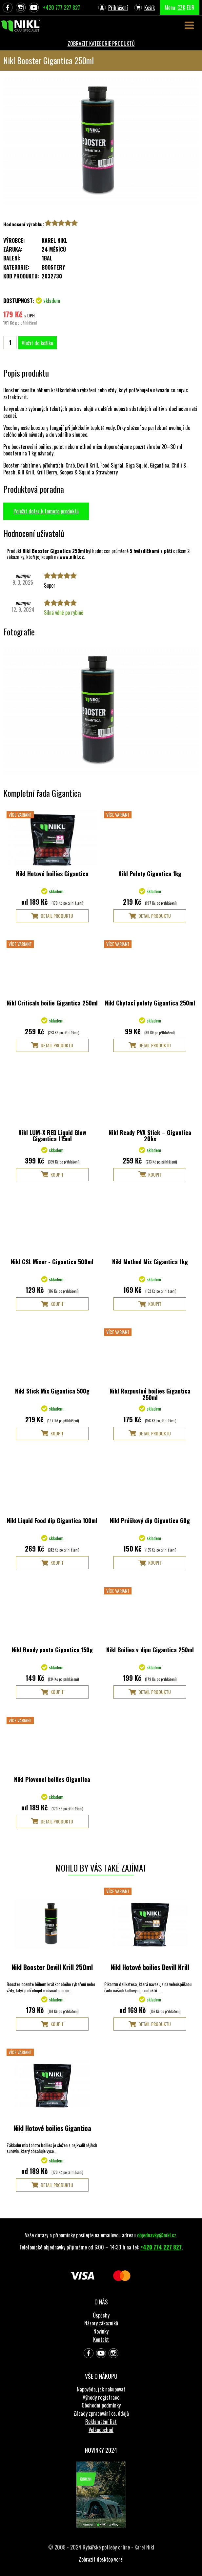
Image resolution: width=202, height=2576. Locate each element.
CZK (181, 7)
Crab (70, 465)
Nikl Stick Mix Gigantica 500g (52, 1391)
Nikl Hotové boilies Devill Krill (150, 1967)
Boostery (53, 267)
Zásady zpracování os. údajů (101, 2413)
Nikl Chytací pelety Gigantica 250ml (150, 1003)
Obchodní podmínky (101, 2405)
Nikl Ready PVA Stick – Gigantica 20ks (150, 1135)
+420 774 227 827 (161, 2247)
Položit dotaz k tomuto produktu (46, 511)
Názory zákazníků (101, 2323)
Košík (149, 7)
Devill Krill (87, 465)
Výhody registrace (101, 2397)
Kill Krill (26, 472)
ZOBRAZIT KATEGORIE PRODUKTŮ (101, 43)
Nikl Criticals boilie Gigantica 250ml (52, 1003)
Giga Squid (137, 465)
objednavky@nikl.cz (156, 2235)
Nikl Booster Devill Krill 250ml (52, 1967)
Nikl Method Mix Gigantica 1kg (150, 1261)
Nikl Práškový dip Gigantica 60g (150, 1520)
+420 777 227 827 (61, 7)
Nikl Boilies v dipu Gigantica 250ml (150, 1649)
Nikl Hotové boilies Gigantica (52, 873)
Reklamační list (101, 2421)
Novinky (101, 2331)
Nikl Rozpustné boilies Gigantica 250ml (150, 1394)
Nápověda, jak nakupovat (101, 2389)
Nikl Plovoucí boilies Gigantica (52, 1779)
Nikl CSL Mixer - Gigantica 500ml (52, 1261)
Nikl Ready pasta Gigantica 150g (52, 1649)
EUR (190, 7)
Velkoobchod (101, 2430)
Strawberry (106, 472)
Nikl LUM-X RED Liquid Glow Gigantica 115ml (52, 1135)
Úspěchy (101, 2315)
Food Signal (111, 465)
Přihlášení (118, 7)
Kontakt (101, 2339)
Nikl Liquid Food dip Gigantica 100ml (52, 1520)
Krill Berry (46, 472)
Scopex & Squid (75, 472)
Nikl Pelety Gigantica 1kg (149, 873)
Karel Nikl (55, 240)
